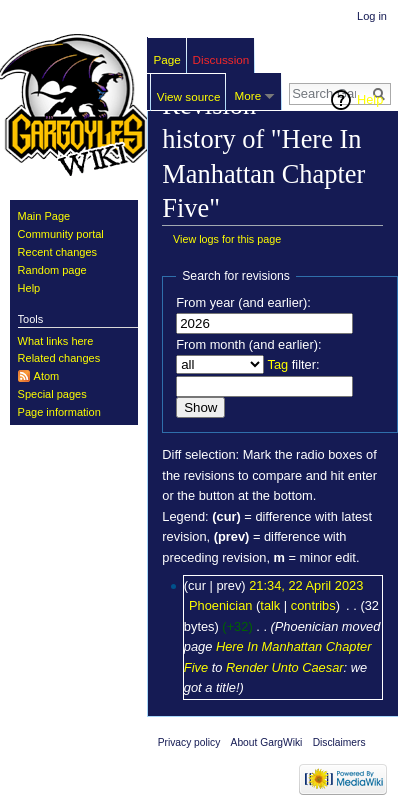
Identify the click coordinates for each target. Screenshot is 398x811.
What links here (56, 341)
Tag (277, 364)
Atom (47, 376)
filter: (293, 364)
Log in (372, 16)
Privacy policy (189, 742)
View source (189, 96)
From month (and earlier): (248, 344)
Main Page (44, 216)
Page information (59, 412)
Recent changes (58, 252)
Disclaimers (339, 742)
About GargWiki (267, 742)
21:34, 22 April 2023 (306, 585)
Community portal (61, 234)
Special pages (52, 394)
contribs (313, 605)
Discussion (221, 59)
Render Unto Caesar (285, 667)
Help (370, 99)
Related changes (59, 358)
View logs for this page (227, 239)
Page (167, 59)
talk (270, 605)
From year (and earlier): (243, 302)
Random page (52, 270)
